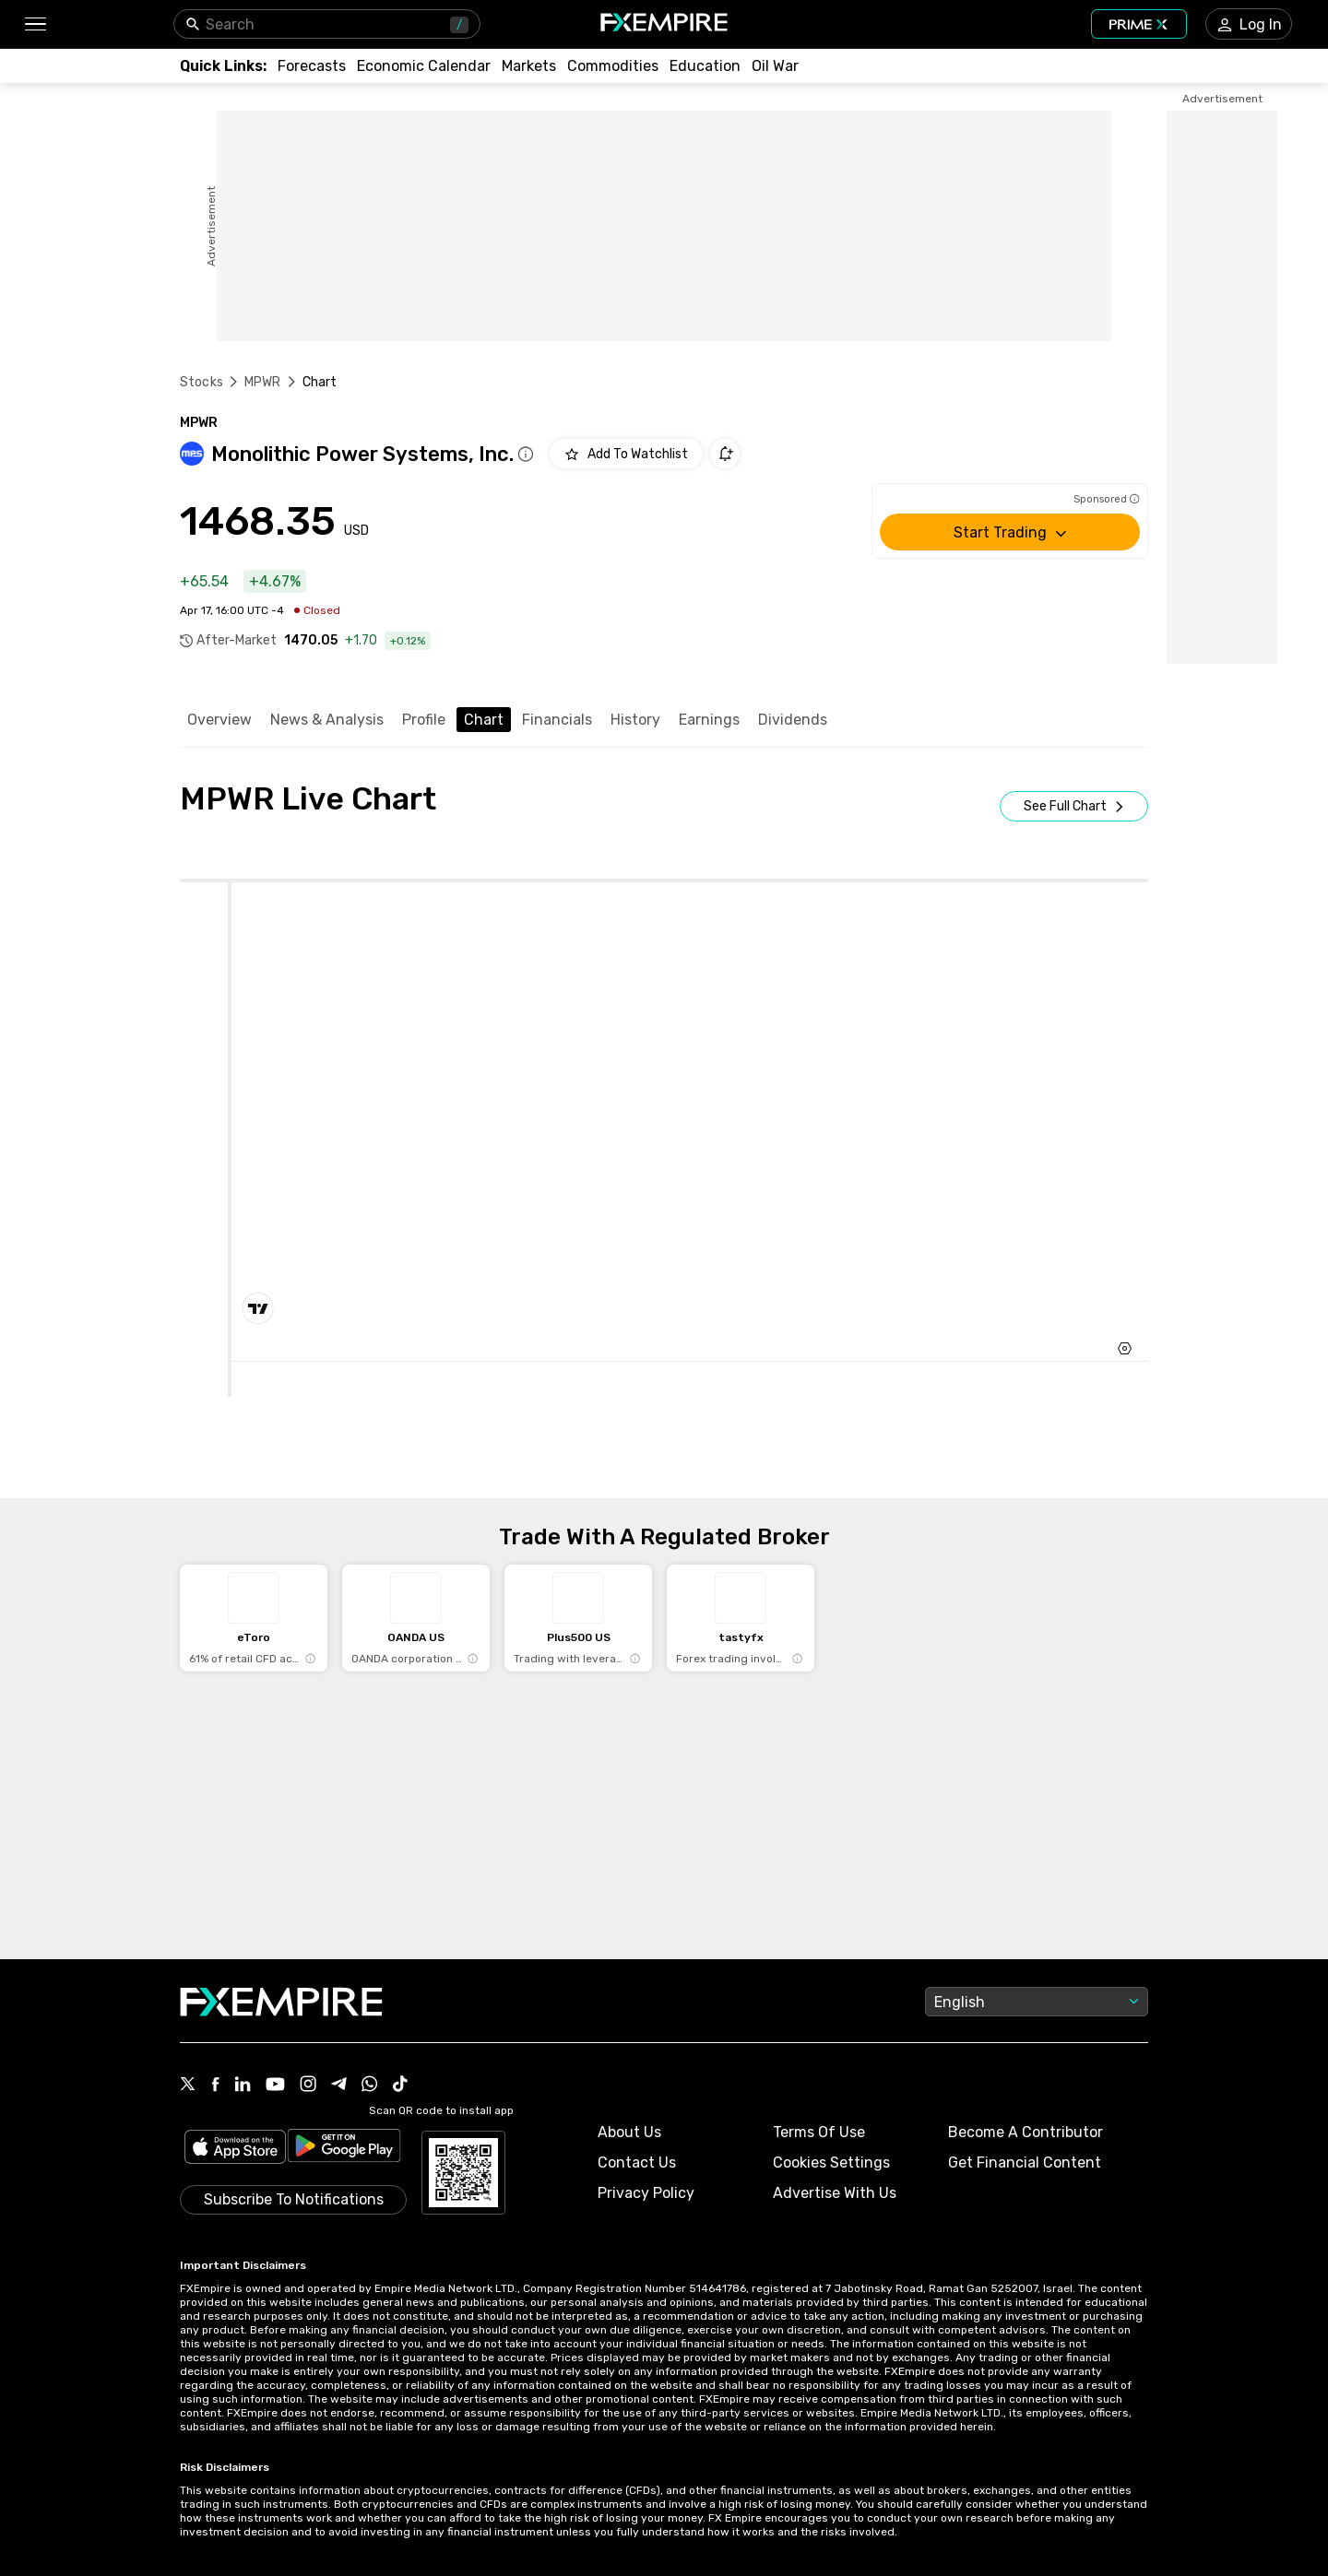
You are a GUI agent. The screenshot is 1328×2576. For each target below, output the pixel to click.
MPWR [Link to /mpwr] (262, 382)
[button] (34, 24)
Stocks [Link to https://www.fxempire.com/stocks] (201, 382)
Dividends (792, 719)
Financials (557, 719)
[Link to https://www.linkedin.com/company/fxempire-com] (242, 2085)
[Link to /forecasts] (312, 66)
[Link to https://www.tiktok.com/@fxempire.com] (400, 2085)
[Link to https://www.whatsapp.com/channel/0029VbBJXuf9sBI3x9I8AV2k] (370, 2085)
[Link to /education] (705, 66)
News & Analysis (327, 719)
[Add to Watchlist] (626, 453)
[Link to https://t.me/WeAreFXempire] (339, 2085)
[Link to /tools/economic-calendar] (424, 66)
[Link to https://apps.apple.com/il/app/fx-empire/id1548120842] (235, 2148)
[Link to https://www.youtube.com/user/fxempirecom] (275, 2086)
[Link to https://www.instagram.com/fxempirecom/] (308, 2085)
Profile (423, 719)
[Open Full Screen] (1074, 806)
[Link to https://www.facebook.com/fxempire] (215, 2086)
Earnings (709, 719)
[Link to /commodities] (612, 66)
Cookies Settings (831, 2162)
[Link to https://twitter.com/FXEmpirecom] (188, 2085)
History (635, 719)
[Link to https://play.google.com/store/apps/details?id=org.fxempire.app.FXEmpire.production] (344, 2148)
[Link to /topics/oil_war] (775, 66)
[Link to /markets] (529, 66)
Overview (219, 719)
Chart (484, 719)
